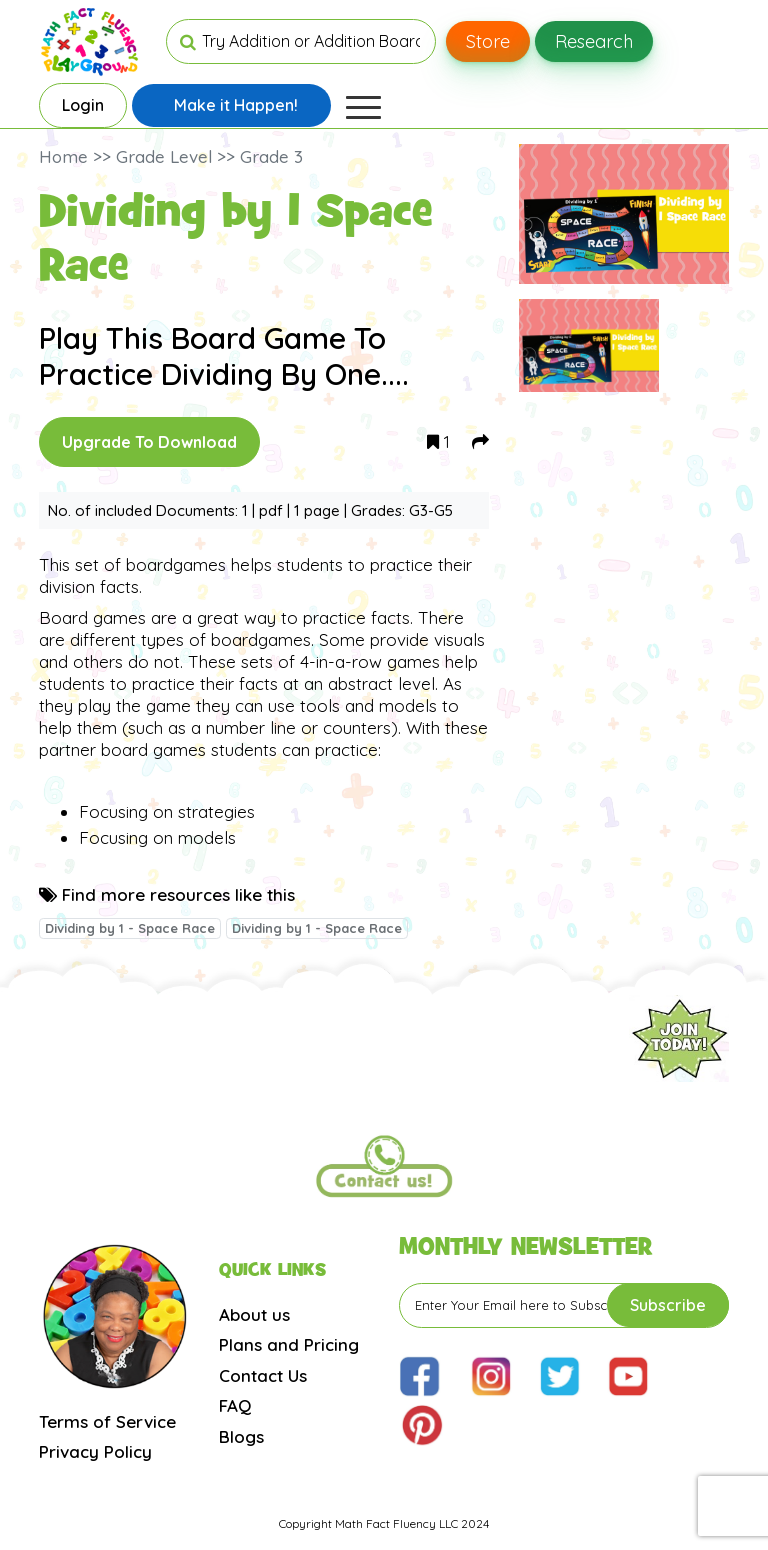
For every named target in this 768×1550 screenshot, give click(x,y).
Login (83, 105)
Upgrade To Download (149, 442)
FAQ (235, 1405)
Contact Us (263, 1375)
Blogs (241, 1436)
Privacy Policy (95, 1451)
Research (594, 41)
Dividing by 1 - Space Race (130, 928)
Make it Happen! (236, 105)
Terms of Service (107, 1421)
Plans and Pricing (289, 1344)
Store (488, 41)
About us (254, 1314)
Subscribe (668, 1305)
